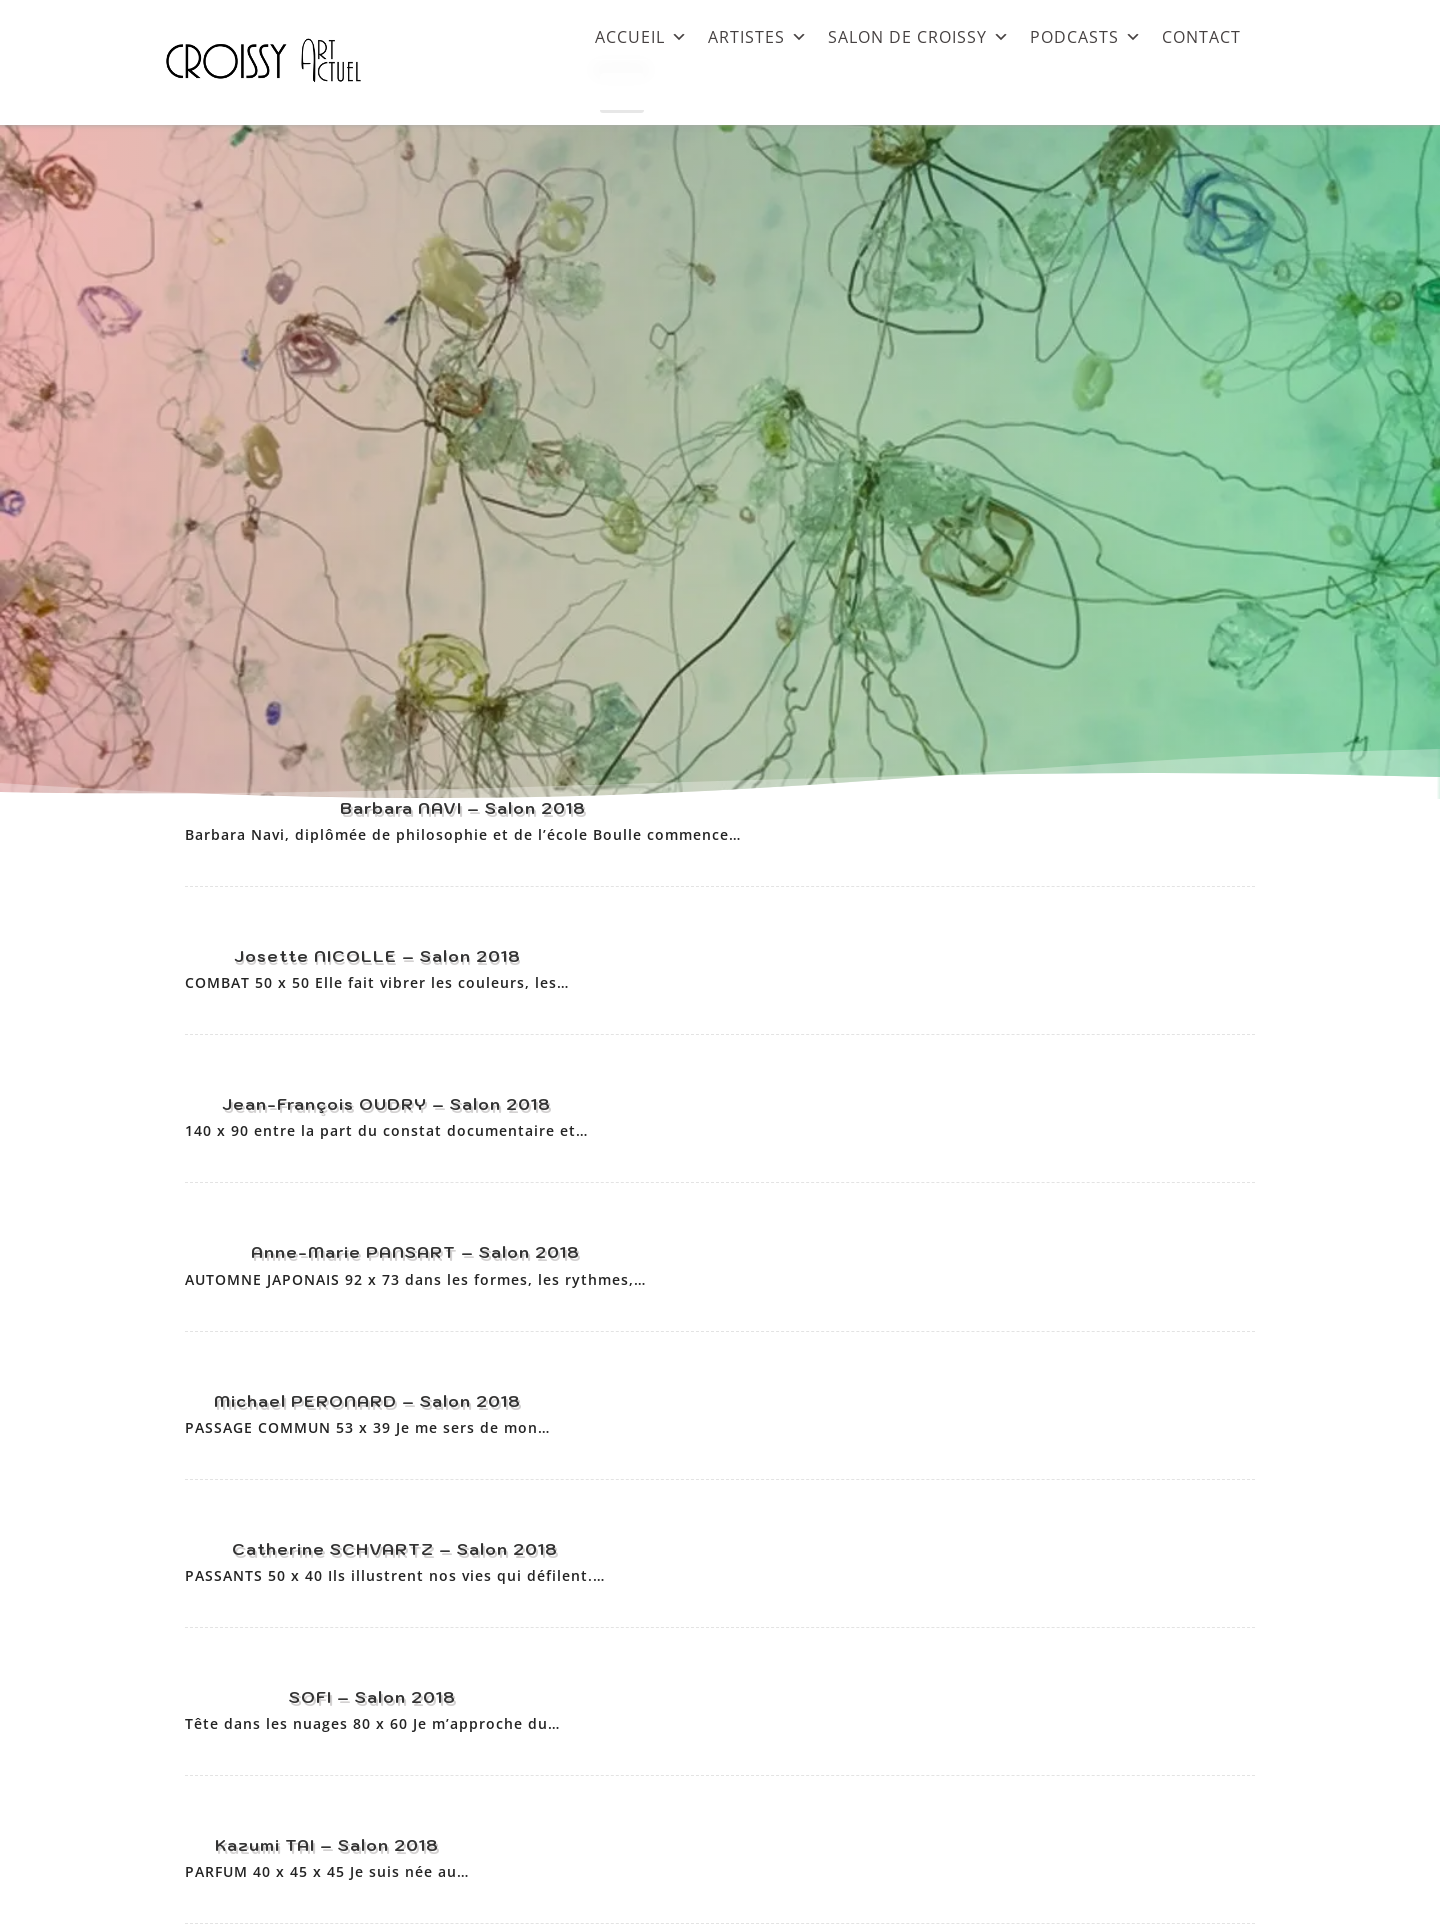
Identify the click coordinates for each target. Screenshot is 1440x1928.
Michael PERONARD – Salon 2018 (367, 1401)
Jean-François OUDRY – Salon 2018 (386, 1104)
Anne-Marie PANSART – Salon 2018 (415, 1252)
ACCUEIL (641, 36)
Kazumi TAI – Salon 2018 (327, 1845)
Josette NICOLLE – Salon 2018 (377, 956)
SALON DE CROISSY (919, 36)
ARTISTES (758, 36)
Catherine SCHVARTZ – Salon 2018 (395, 1549)
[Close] (622, 93)
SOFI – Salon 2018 (372, 1697)
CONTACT (1201, 36)
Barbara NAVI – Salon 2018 (463, 808)
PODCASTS (1086, 36)
